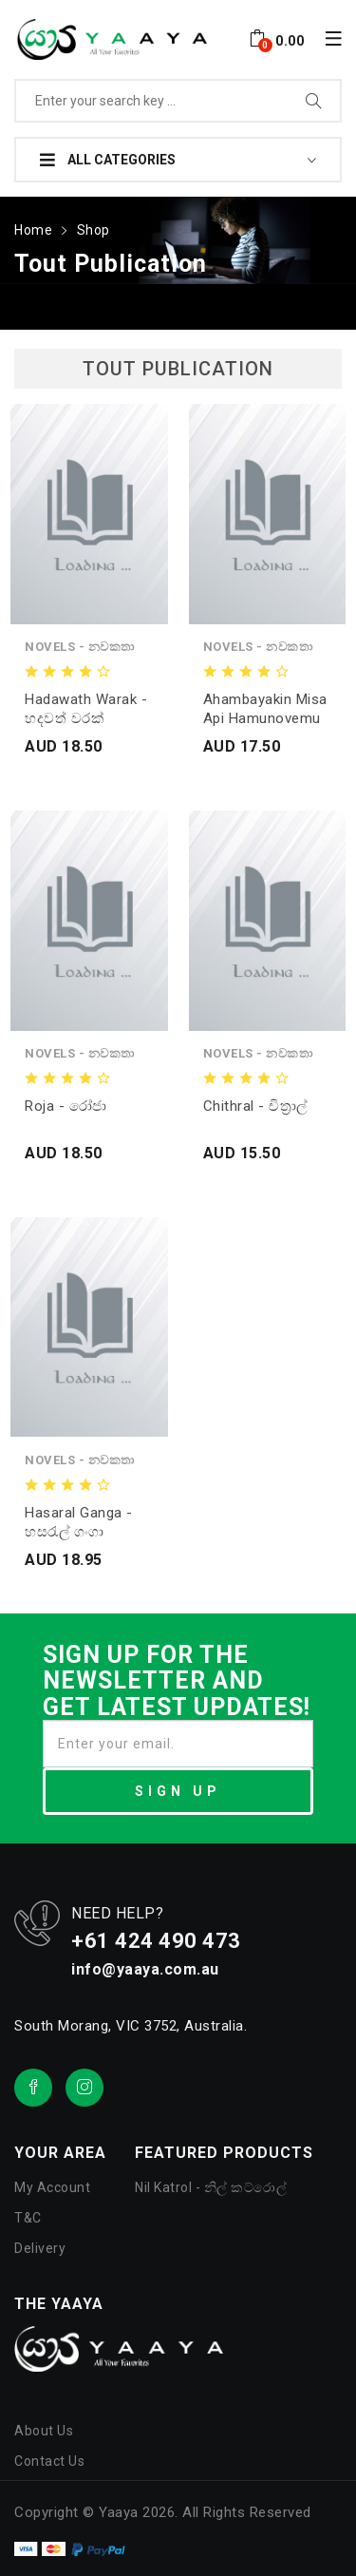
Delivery (40, 2248)
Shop (93, 230)
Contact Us (49, 2461)
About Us (43, 2430)
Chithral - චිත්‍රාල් (255, 1106)
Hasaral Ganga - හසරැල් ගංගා (79, 1522)
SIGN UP (178, 1791)
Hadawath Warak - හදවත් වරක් (86, 709)
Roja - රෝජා (66, 1106)
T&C (28, 2217)
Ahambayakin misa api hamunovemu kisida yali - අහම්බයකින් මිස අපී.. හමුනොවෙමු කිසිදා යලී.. (265, 709)
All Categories (108, 159)
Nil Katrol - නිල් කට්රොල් (211, 2187)
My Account (52, 2187)
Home (33, 230)
